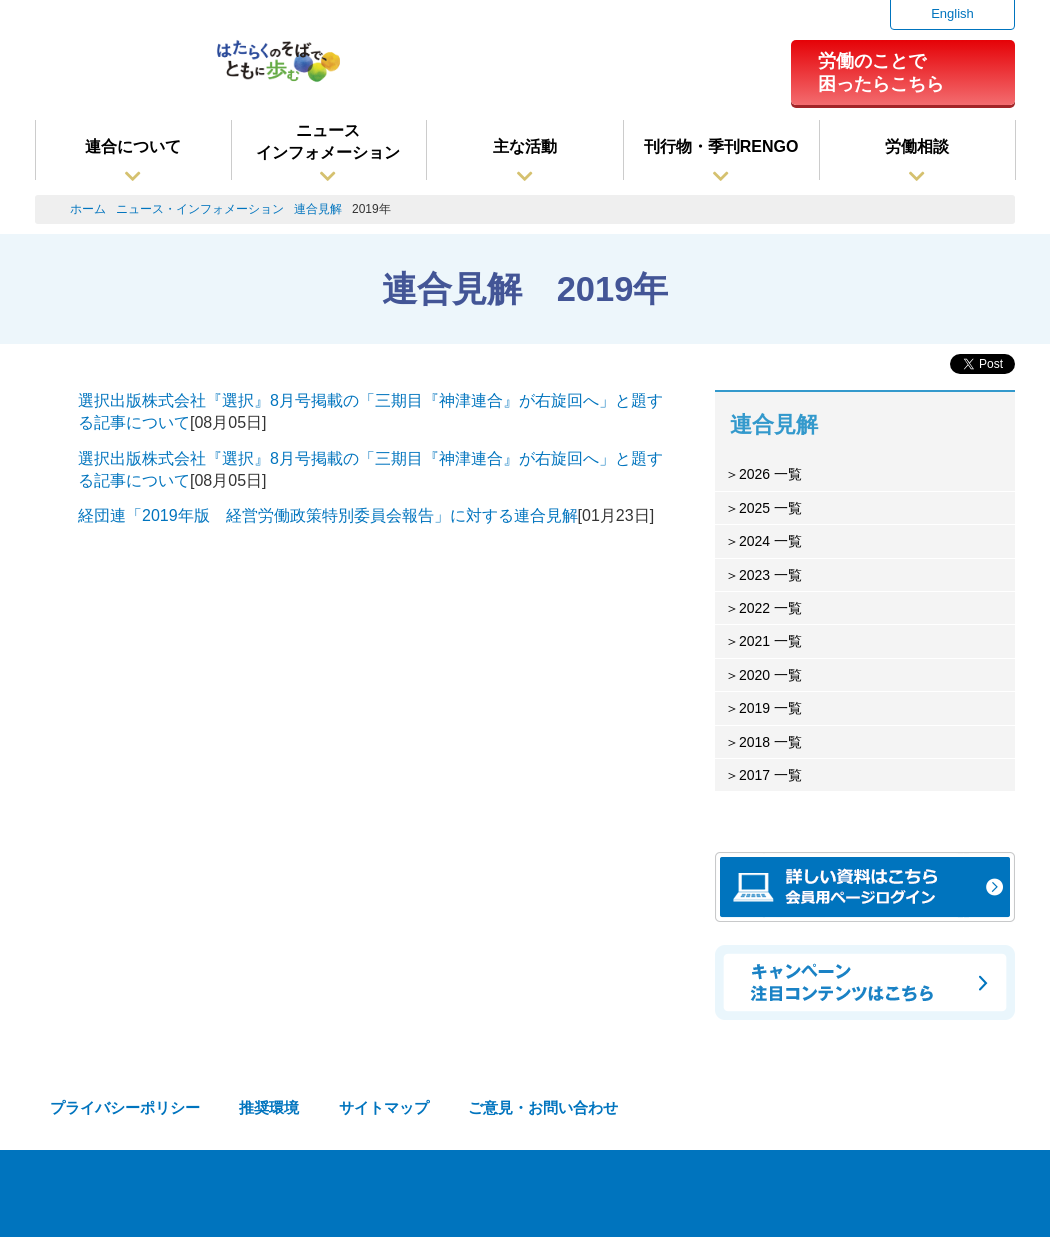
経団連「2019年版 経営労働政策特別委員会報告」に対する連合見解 (328, 515)
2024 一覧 (770, 541)
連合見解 (318, 209)
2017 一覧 (770, 775)
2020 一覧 (770, 675)
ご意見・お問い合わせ (543, 1107)
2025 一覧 (770, 508)
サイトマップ (384, 1107)
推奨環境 (269, 1107)
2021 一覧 (770, 641)
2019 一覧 (770, 708)
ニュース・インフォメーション (200, 209)
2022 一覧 (770, 608)
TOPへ (1000, 1197)
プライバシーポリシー (125, 1107)
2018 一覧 (770, 742)
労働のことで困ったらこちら (881, 72)
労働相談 (917, 146)
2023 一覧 (770, 575)
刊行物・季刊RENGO (721, 146)
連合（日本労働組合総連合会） (116, 69)
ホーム (88, 209)
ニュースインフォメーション (328, 141)
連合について (133, 146)
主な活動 (525, 146)
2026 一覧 (770, 474)
